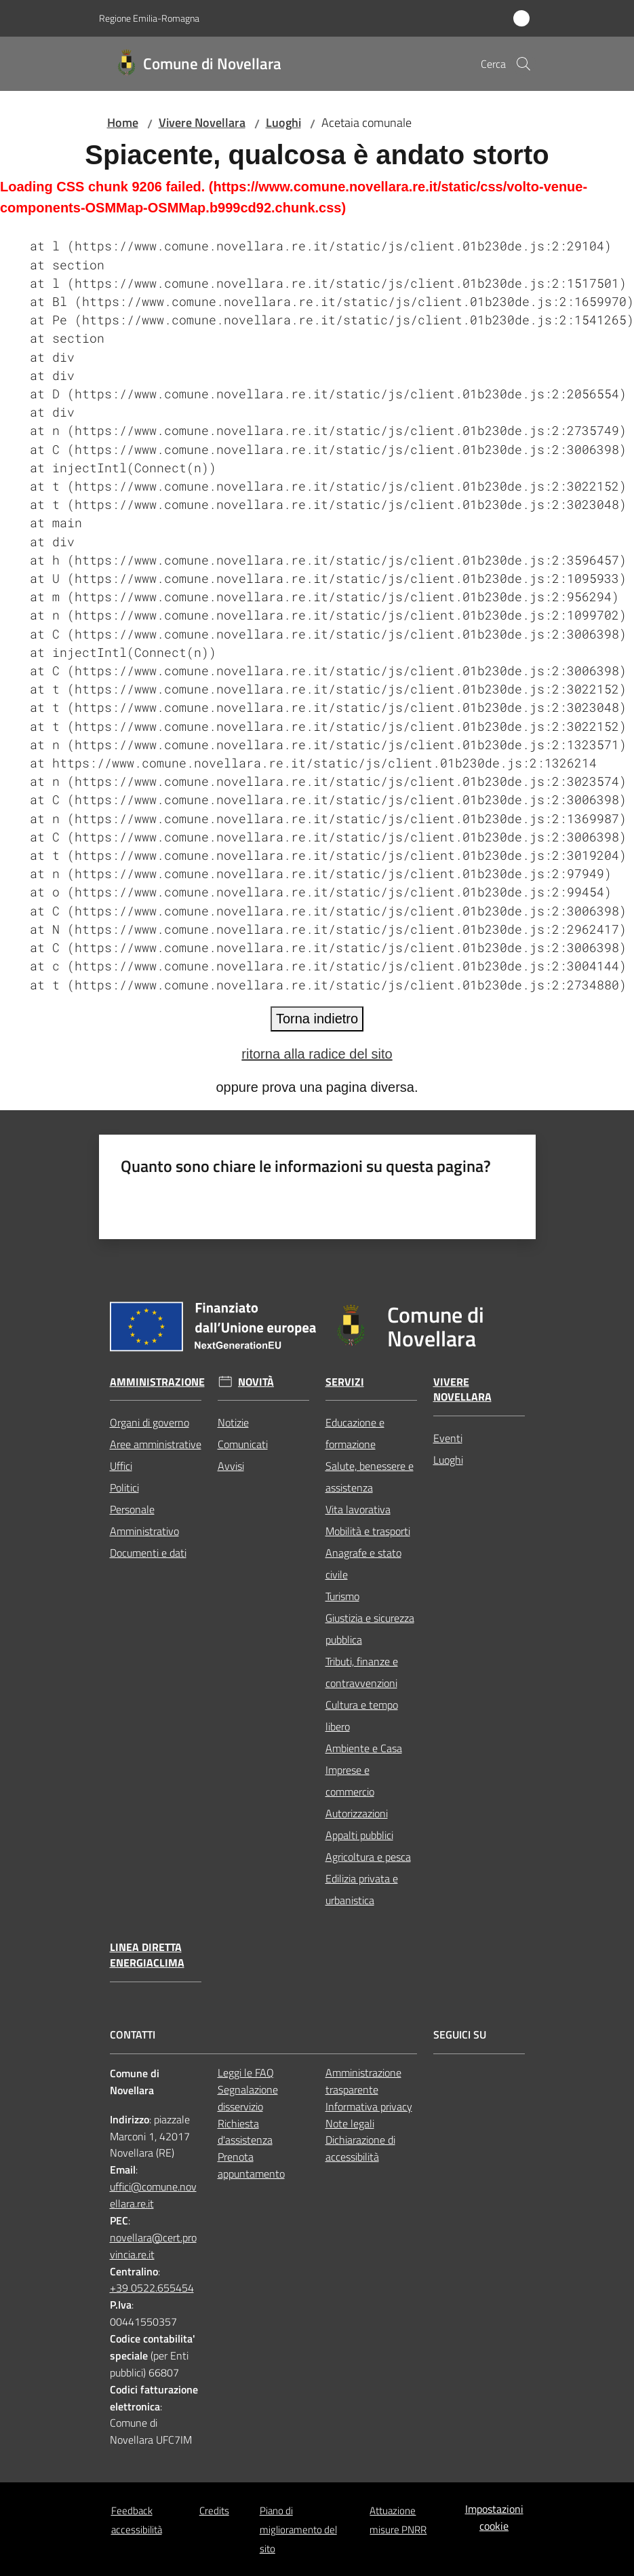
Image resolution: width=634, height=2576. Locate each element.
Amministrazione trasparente (363, 2081)
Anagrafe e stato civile (363, 1564)
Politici (124, 1487)
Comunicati (243, 1444)
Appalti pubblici (359, 1835)
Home (122, 122)
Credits (214, 2510)
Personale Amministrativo (144, 1520)
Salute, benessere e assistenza (369, 1477)
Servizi (344, 1382)
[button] (523, 64)
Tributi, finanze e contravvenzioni (361, 1672)
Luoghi (283, 122)
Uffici (121, 1466)
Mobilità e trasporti (367, 1531)
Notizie (233, 1422)
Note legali (349, 2123)
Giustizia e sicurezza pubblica (369, 1629)
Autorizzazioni (356, 1813)
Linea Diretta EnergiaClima (147, 1955)
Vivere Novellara (202, 122)
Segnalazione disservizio (248, 2098)
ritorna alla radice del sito (316, 1053)
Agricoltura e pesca (368, 1857)
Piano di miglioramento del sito (298, 2529)
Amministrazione (157, 1382)
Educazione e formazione (354, 1433)
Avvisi (231, 1466)
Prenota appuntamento (251, 2165)
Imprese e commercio (349, 1781)
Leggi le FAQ (246, 2072)
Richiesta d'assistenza (245, 2131)
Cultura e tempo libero (361, 1716)
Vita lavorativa (358, 1509)
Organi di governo (149, 1422)
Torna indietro (317, 1018)
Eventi (447, 1438)
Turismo (342, 1596)
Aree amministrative (155, 1444)
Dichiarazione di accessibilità (360, 2148)
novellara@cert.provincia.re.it (153, 2245)
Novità (256, 1382)
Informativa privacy (368, 2106)
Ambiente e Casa (363, 1748)
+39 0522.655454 (152, 2287)
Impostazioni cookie (494, 2517)
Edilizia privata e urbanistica (361, 1889)
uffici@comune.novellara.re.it (153, 2195)
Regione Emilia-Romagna (149, 18)
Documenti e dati (148, 1553)
